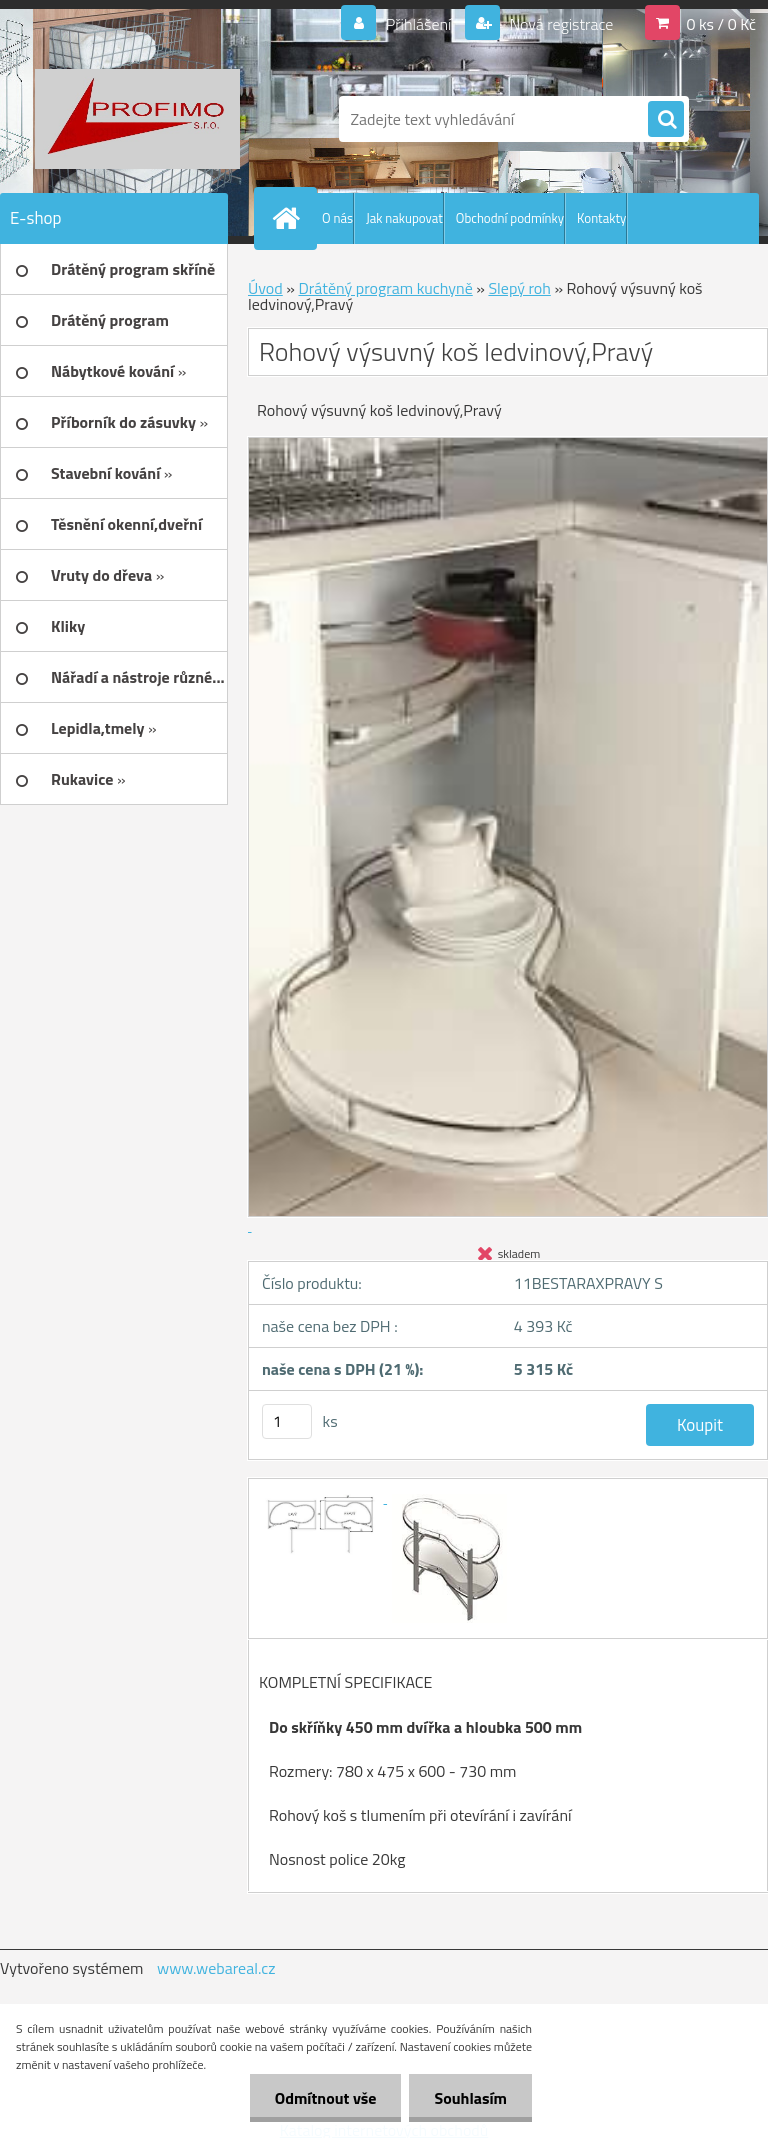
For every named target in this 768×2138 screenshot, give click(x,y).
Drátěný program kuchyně (385, 288)
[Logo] (137, 119)
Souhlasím (470, 2098)
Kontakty (601, 218)
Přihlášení (418, 24)
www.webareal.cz (216, 1968)
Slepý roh (519, 288)
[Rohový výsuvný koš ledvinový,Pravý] (323, 1497)
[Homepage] (290, 218)
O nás (337, 218)
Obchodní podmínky (510, 218)
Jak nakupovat (404, 218)
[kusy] (287, 1421)
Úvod (265, 288)
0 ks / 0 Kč (721, 24)
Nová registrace (560, 24)
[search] (666, 120)
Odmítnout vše (326, 2098)
